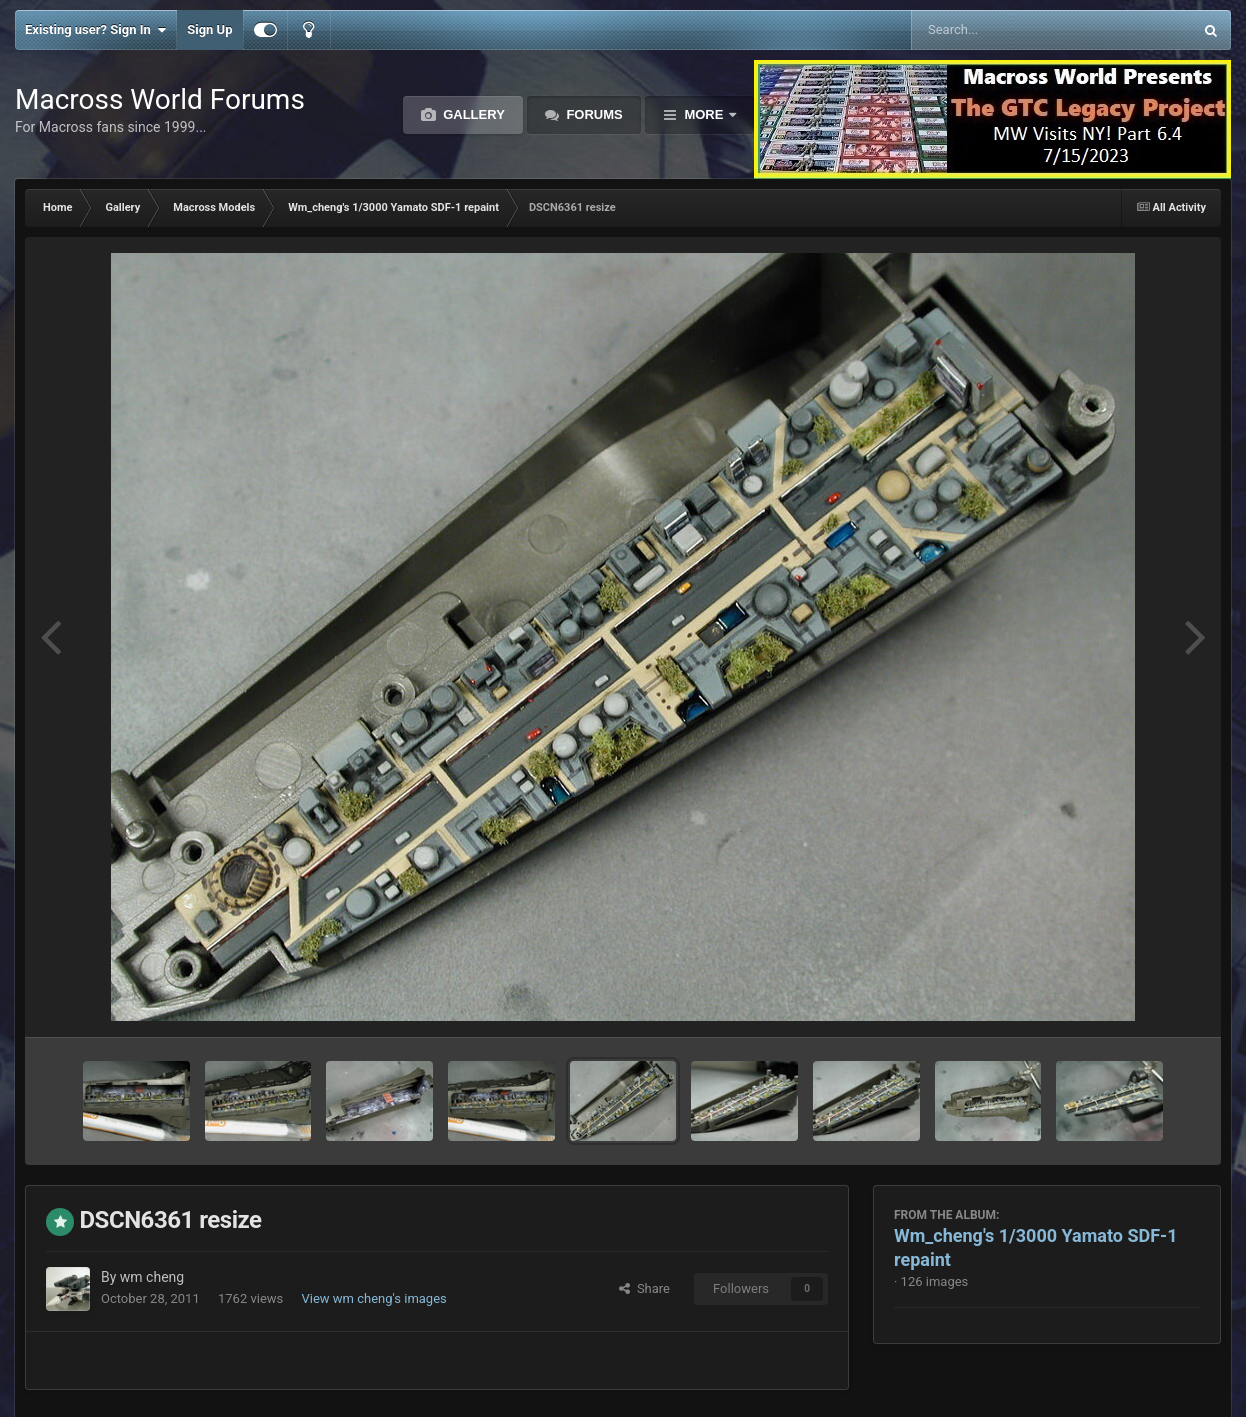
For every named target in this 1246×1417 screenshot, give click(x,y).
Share (644, 1288)
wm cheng (152, 1277)
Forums (593, 114)
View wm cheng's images (373, 1298)
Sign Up (209, 29)
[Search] (1001, 30)
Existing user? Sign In (95, 30)
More (704, 114)
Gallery (472, 114)
